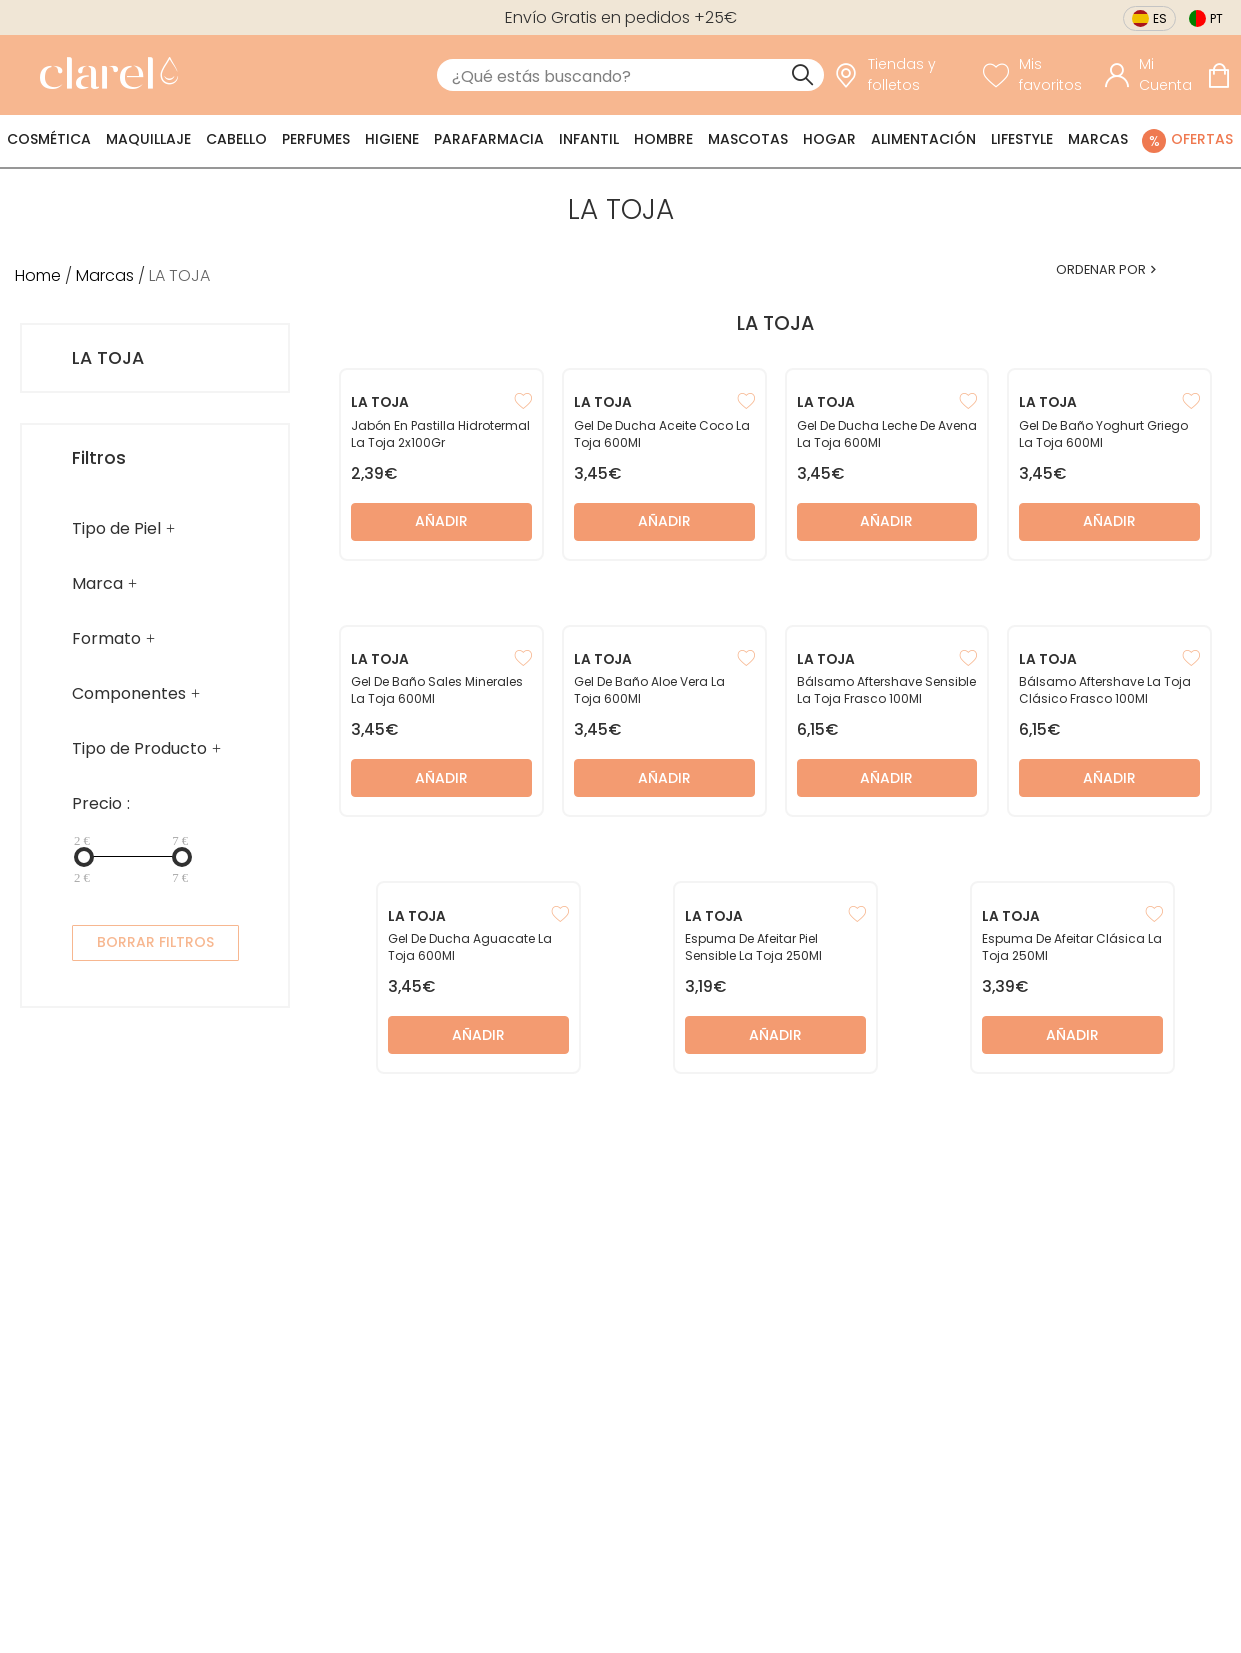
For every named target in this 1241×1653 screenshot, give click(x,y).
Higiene (392, 139)
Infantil (589, 139)
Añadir (441, 521)
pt (1216, 18)
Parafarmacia (489, 139)
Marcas (1098, 139)
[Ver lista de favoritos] (1038, 75)
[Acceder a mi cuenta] (1151, 75)
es (1160, 18)
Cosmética (49, 139)
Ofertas (1202, 139)
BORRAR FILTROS (155, 942)
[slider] (84, 857)
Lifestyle (1022, 139)
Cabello (236, 139)
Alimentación (923, 139)
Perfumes (316, 139)
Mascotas (748, 139)
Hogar (829, 139)
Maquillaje (148, 139)
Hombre (663, 139)
